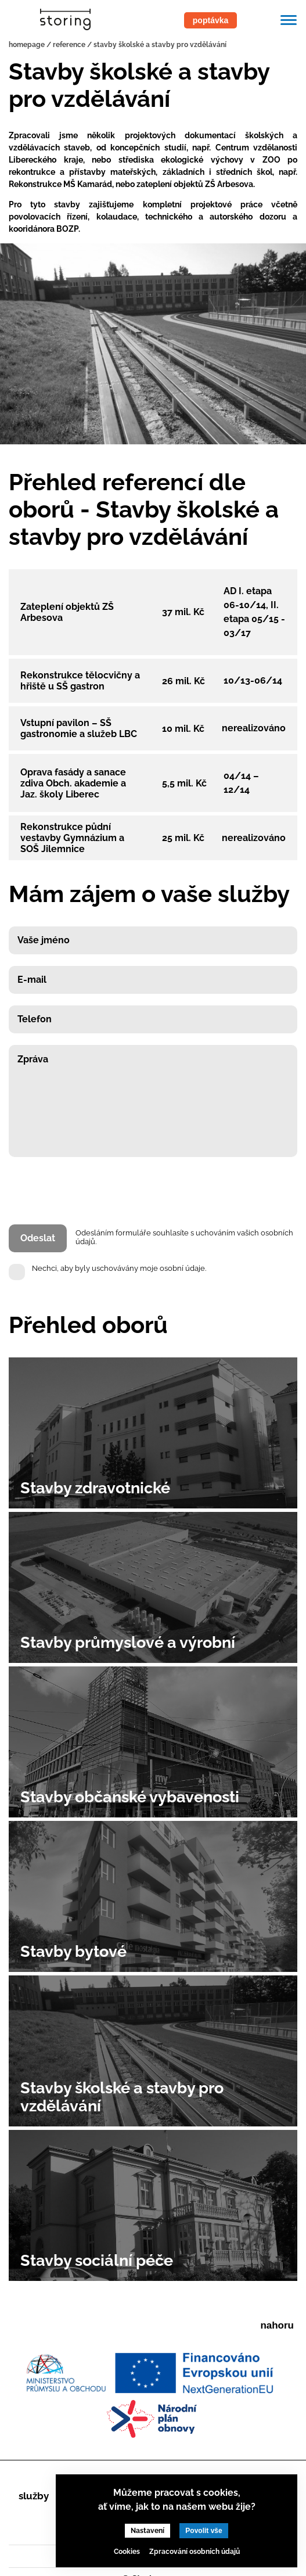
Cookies (127, 2552)
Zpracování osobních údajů (194, 2552)
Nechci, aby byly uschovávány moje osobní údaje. (119, 1268)
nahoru (277, 2325)
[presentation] (97, 1193)
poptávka (210, 20)
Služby (34, 2496)
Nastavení (147, 2531)
